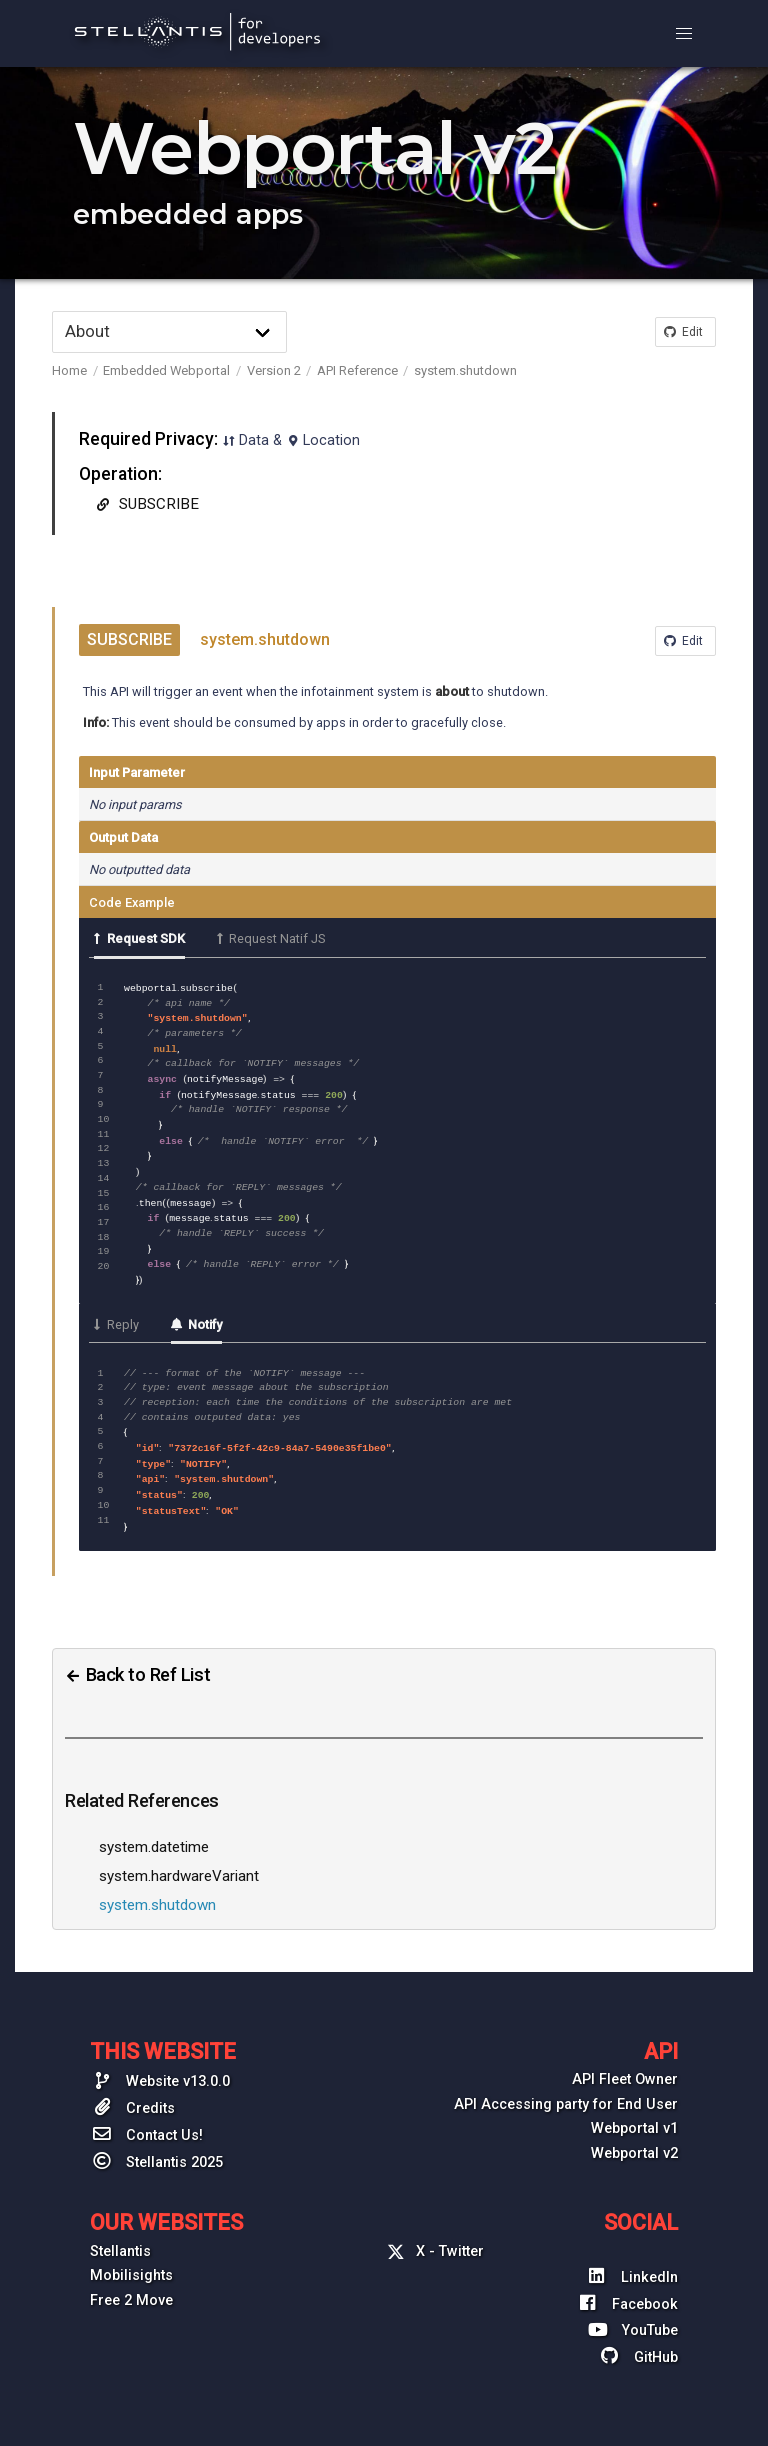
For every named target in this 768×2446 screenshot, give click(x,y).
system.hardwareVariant (179, 1855)
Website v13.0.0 (160, 2059)
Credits (132, 2086)
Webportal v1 (634, 2107)
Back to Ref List (137, 1653)
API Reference (357, 370)
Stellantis (120, 2230)
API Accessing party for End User (566, 2083)
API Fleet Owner (625, 2058)
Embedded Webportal (166, 370)
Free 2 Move (131, 2279)
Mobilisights (131, 2254)
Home (69, 370)
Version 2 (274, 370)
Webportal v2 (634, 2132)
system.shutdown (465, 370)
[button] (684, 34)
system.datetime (154, 1826)
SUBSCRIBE (145, 504)
